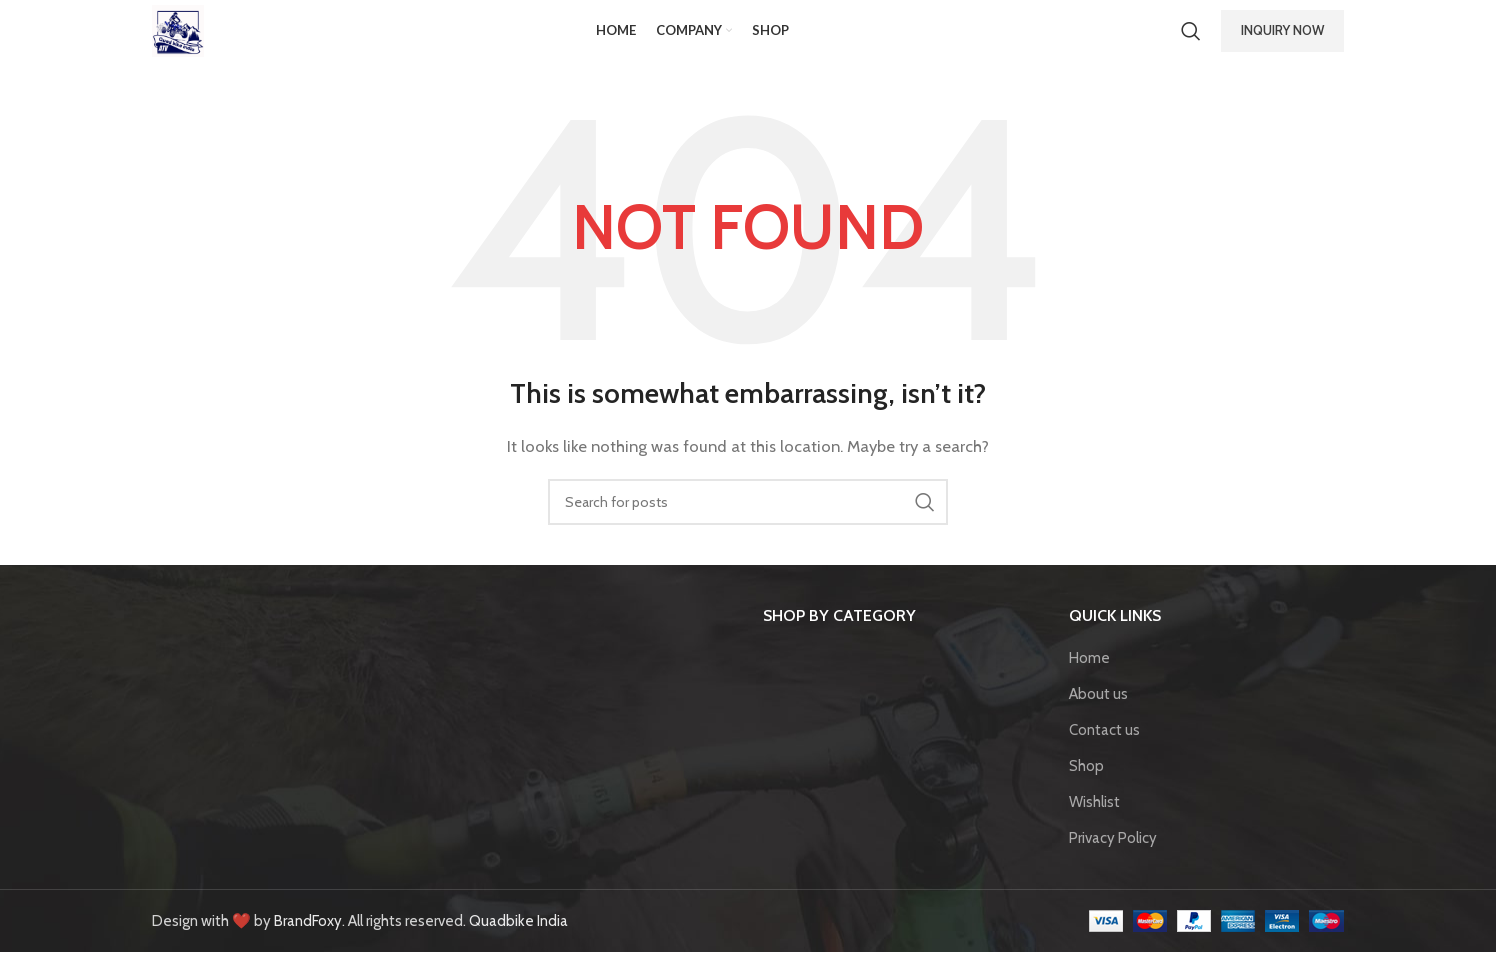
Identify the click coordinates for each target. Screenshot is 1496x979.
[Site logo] (192, 44)
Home (1089, 685)
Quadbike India (518, 948)
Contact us (1104, 757)
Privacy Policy (1113, 865)
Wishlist (1094, 829)
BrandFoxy (308, 948)
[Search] (1191, 45)
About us (1098, 721)
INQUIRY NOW (1282, 44)
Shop (1086, 793)
